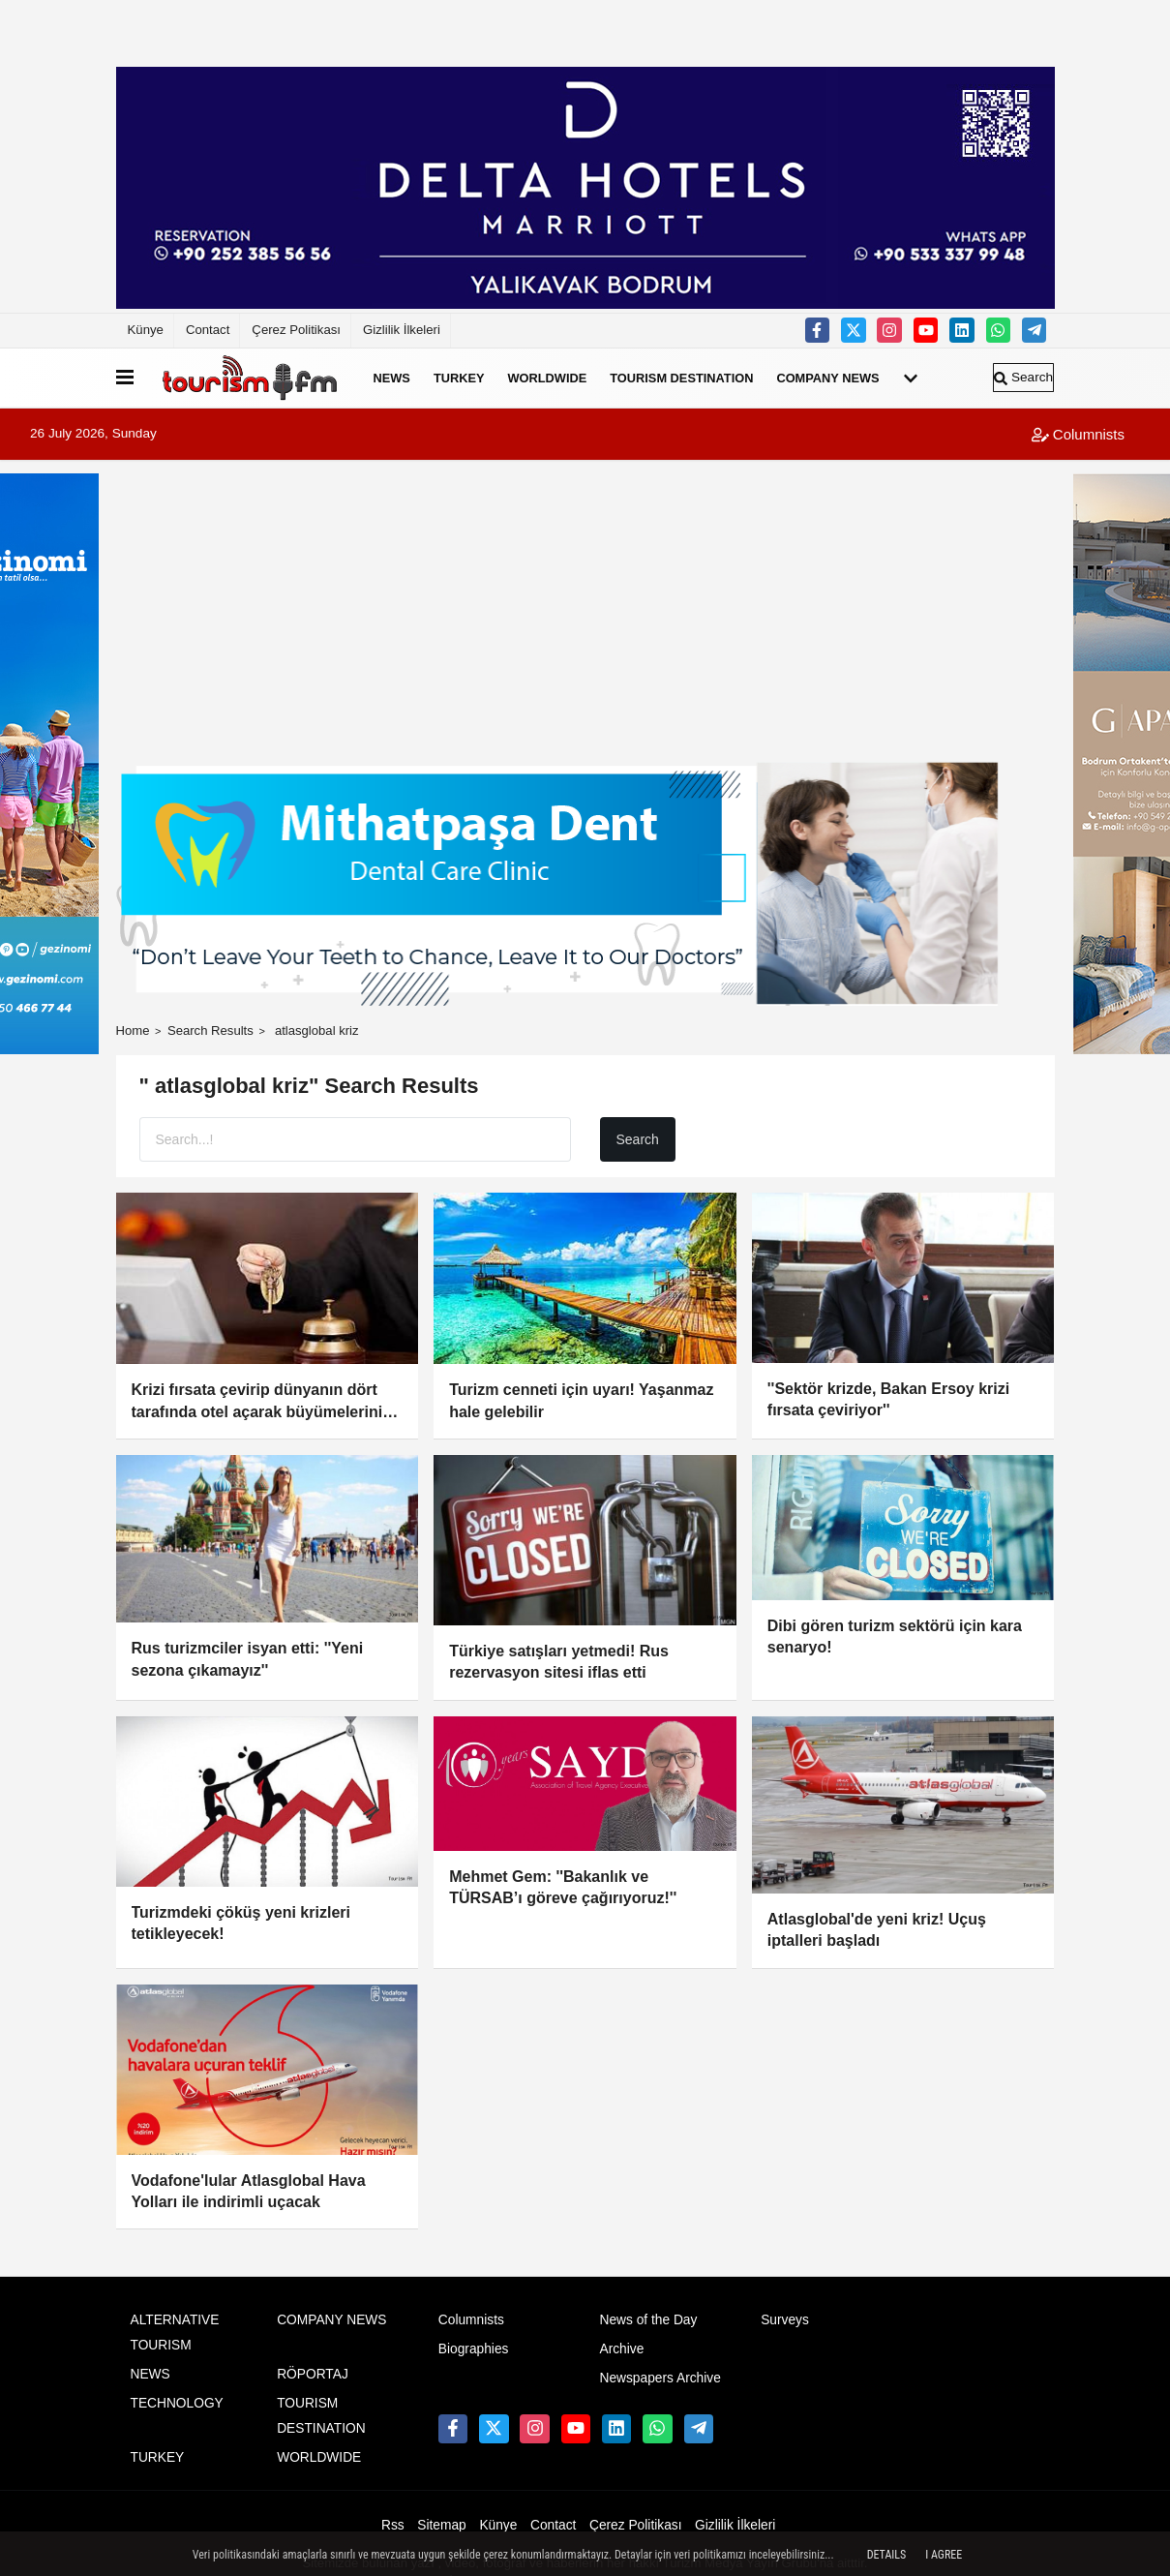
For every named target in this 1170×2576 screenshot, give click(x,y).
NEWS (392, 378)
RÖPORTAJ (312, 2374)
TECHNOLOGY (177, 2403)
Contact (207, 329)
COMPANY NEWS (827, 378)
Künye (146, 329)
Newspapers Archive (659, 2378)
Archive (621, 2349)
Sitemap (441, 2525)
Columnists (1078, 434)
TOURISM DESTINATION (681, 378)
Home (133, 1030)
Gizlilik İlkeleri (401, 329)
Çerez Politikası (296, 329)
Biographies (473, 2349)
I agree (943, 2554)
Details (887, 2554)
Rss (393, 2525)
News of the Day (648, 2320)
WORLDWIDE (547, 378)
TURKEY (459, 378)
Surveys (785, 2320)
